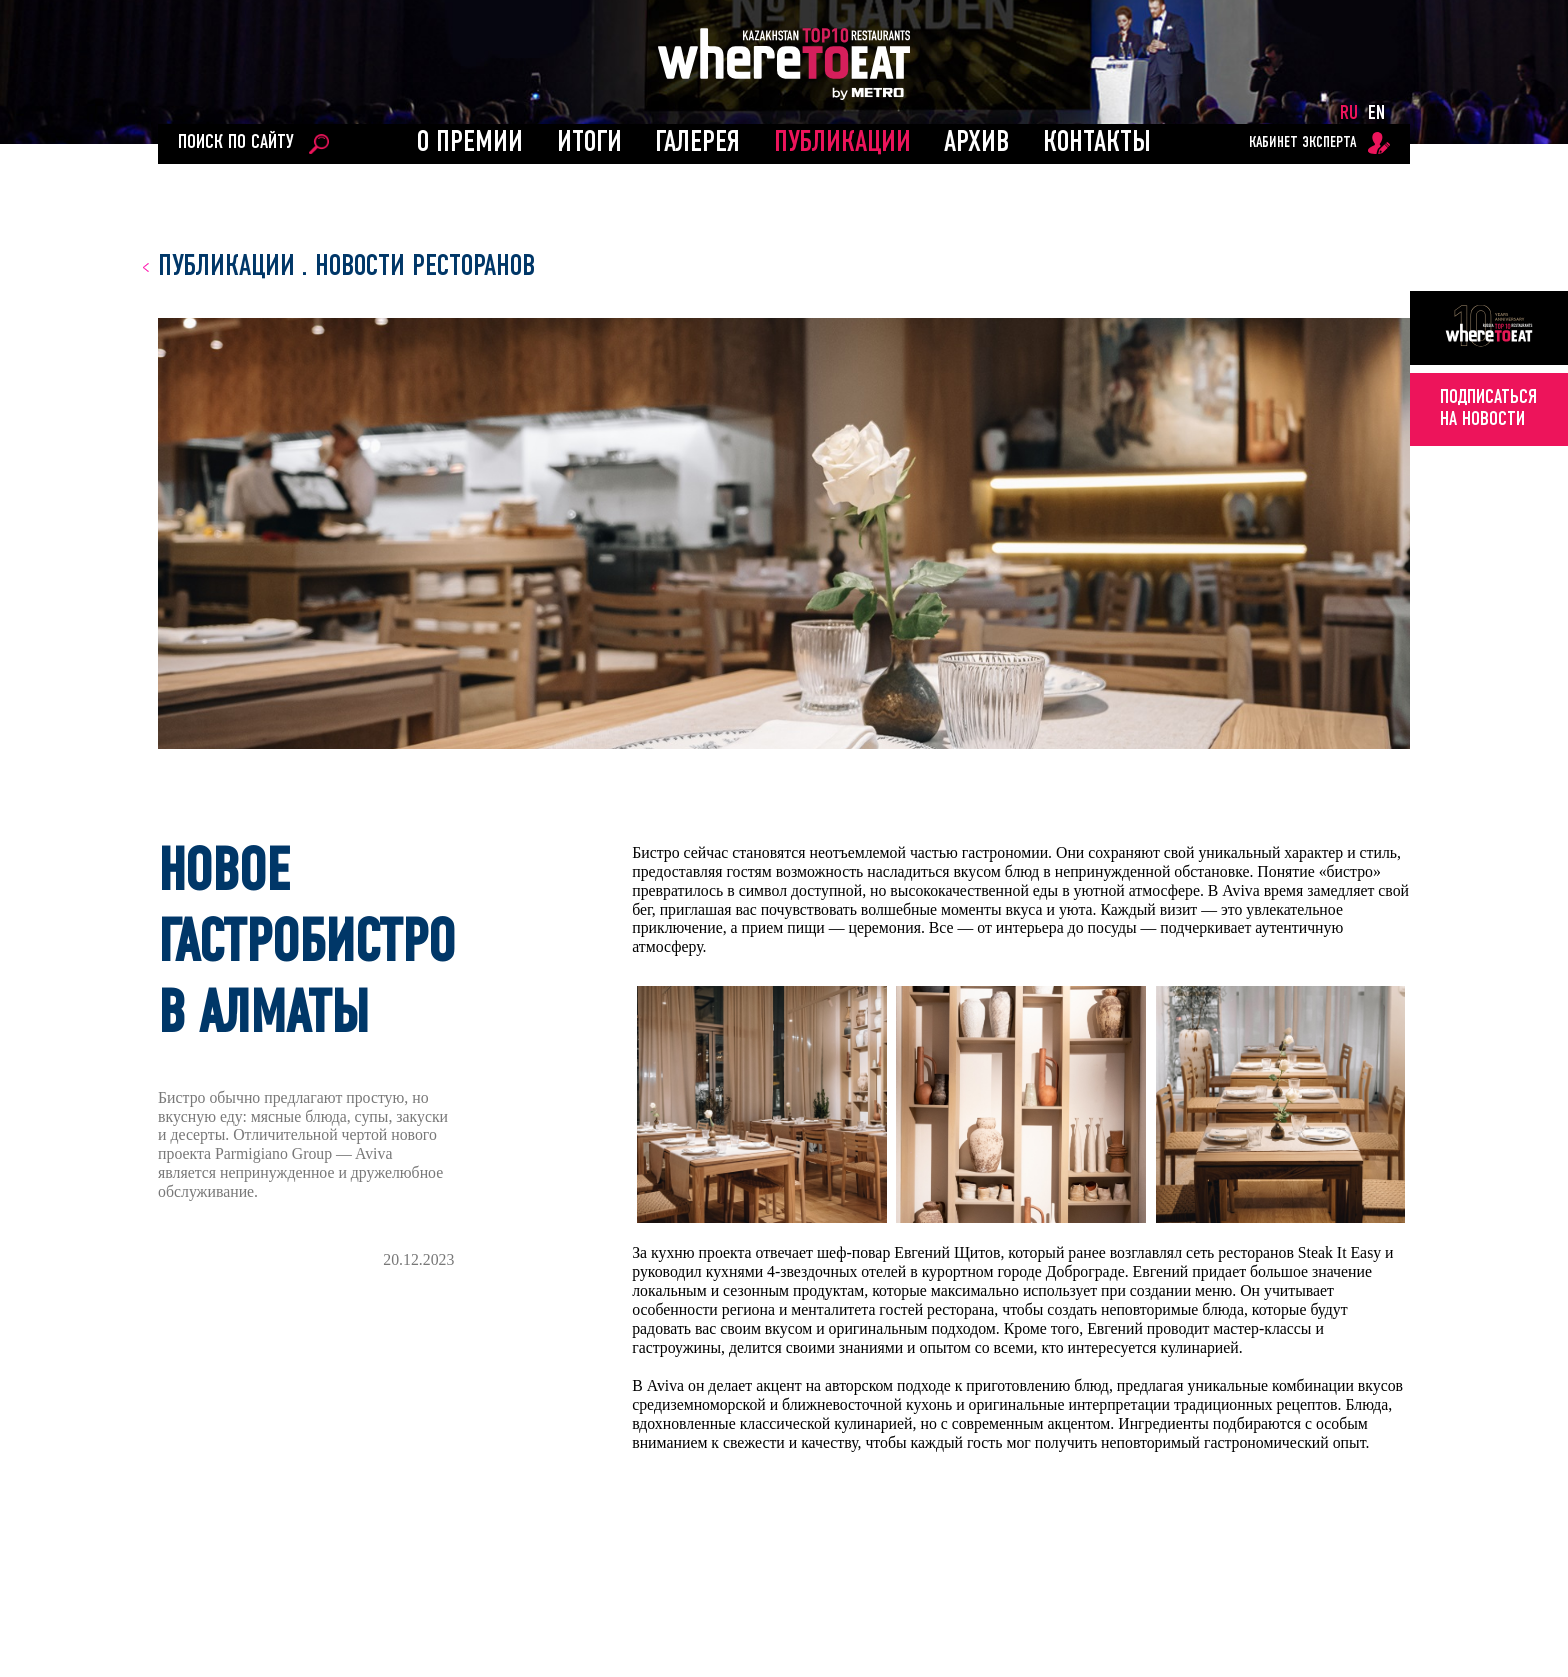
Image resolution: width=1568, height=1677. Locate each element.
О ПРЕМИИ (470, 143)
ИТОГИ (589, 143)
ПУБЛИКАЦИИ (842, 143)
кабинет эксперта (1302, 143)
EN (1376, 114)
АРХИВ (976, 143)
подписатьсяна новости (1488, 409)
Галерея (697, 143)
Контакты (1097, 143)
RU (1349, 114)
